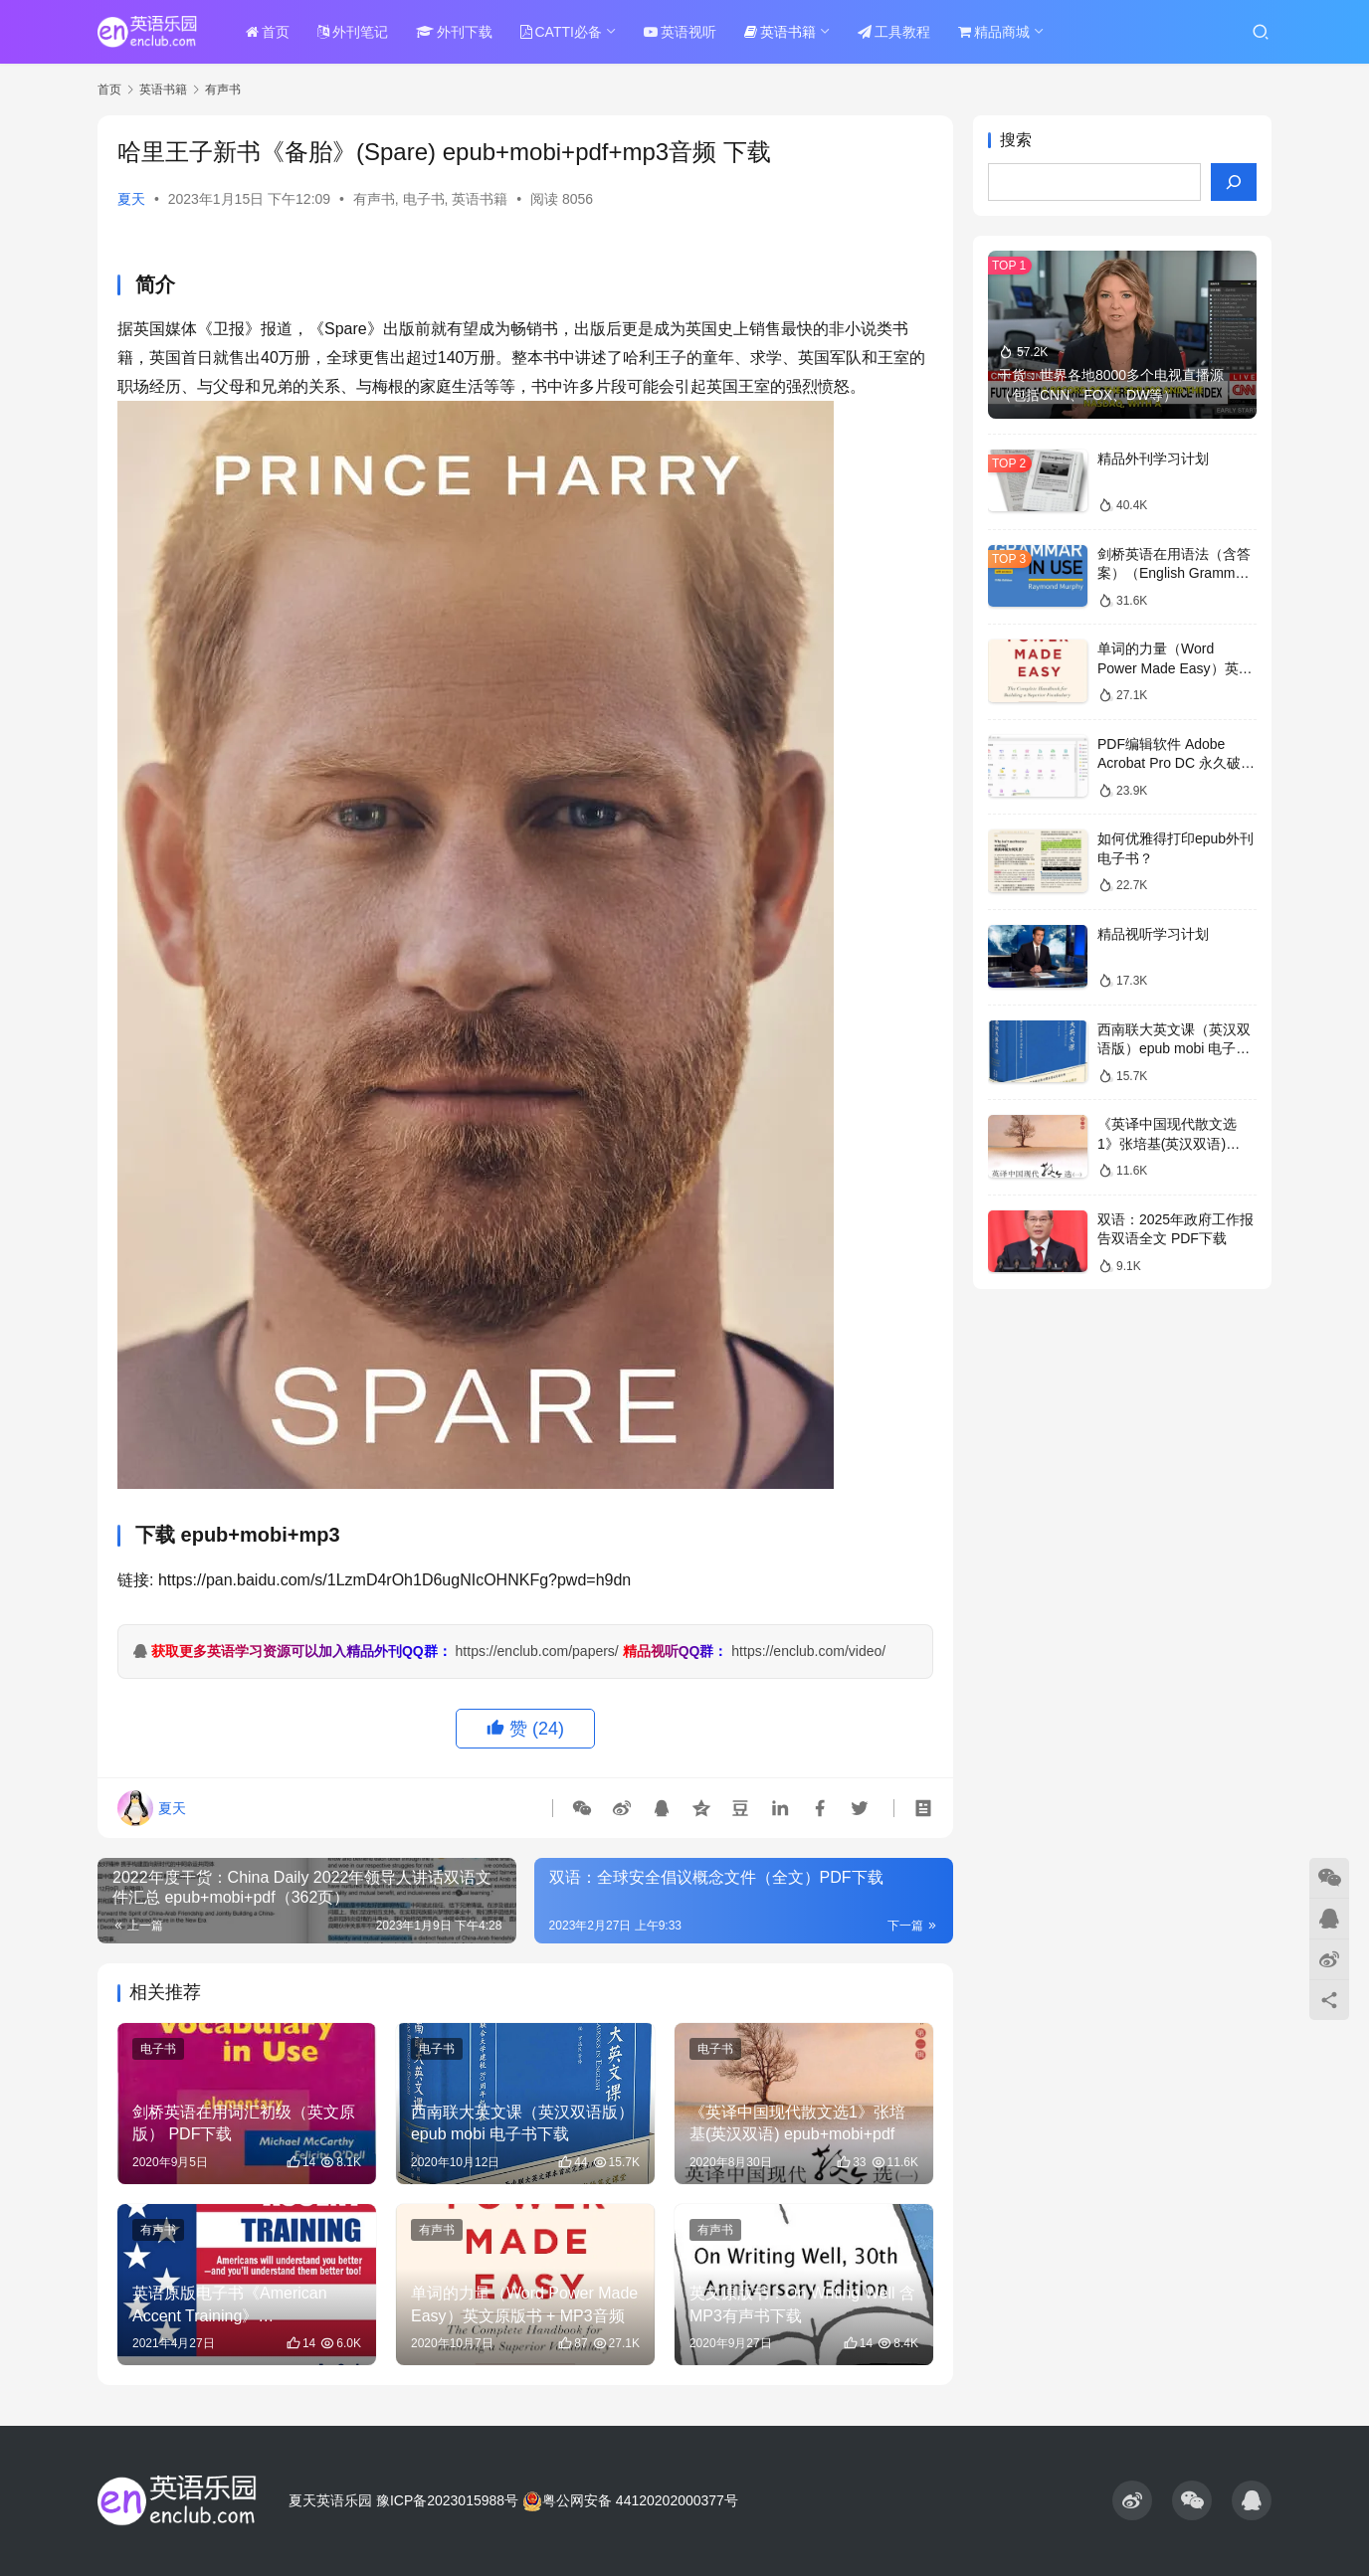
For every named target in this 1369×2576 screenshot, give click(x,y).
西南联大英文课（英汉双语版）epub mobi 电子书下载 (1174, 1048)
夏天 (131, 199)
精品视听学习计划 (1153, 934)
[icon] (1132, 2500)
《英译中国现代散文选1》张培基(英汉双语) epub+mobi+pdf (1167, 1143)
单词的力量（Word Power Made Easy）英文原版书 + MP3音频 (1175, 668)
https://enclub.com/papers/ (537, 1651)
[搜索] (1234, 182)
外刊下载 (454, 32)
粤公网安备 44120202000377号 (630, 2500)
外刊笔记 (352, 32)
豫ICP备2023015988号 (447, 2500)
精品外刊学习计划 (1153, 458)
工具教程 (894, 32)
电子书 (424, 199)
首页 (268, 32)
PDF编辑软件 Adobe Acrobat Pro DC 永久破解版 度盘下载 (1176, 763)
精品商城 (994, 32)
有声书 (374, 199)
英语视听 (680, 32)
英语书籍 (780, 32)
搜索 (1016, 140)
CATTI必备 (561, 32)
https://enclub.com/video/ (808, 1651)
